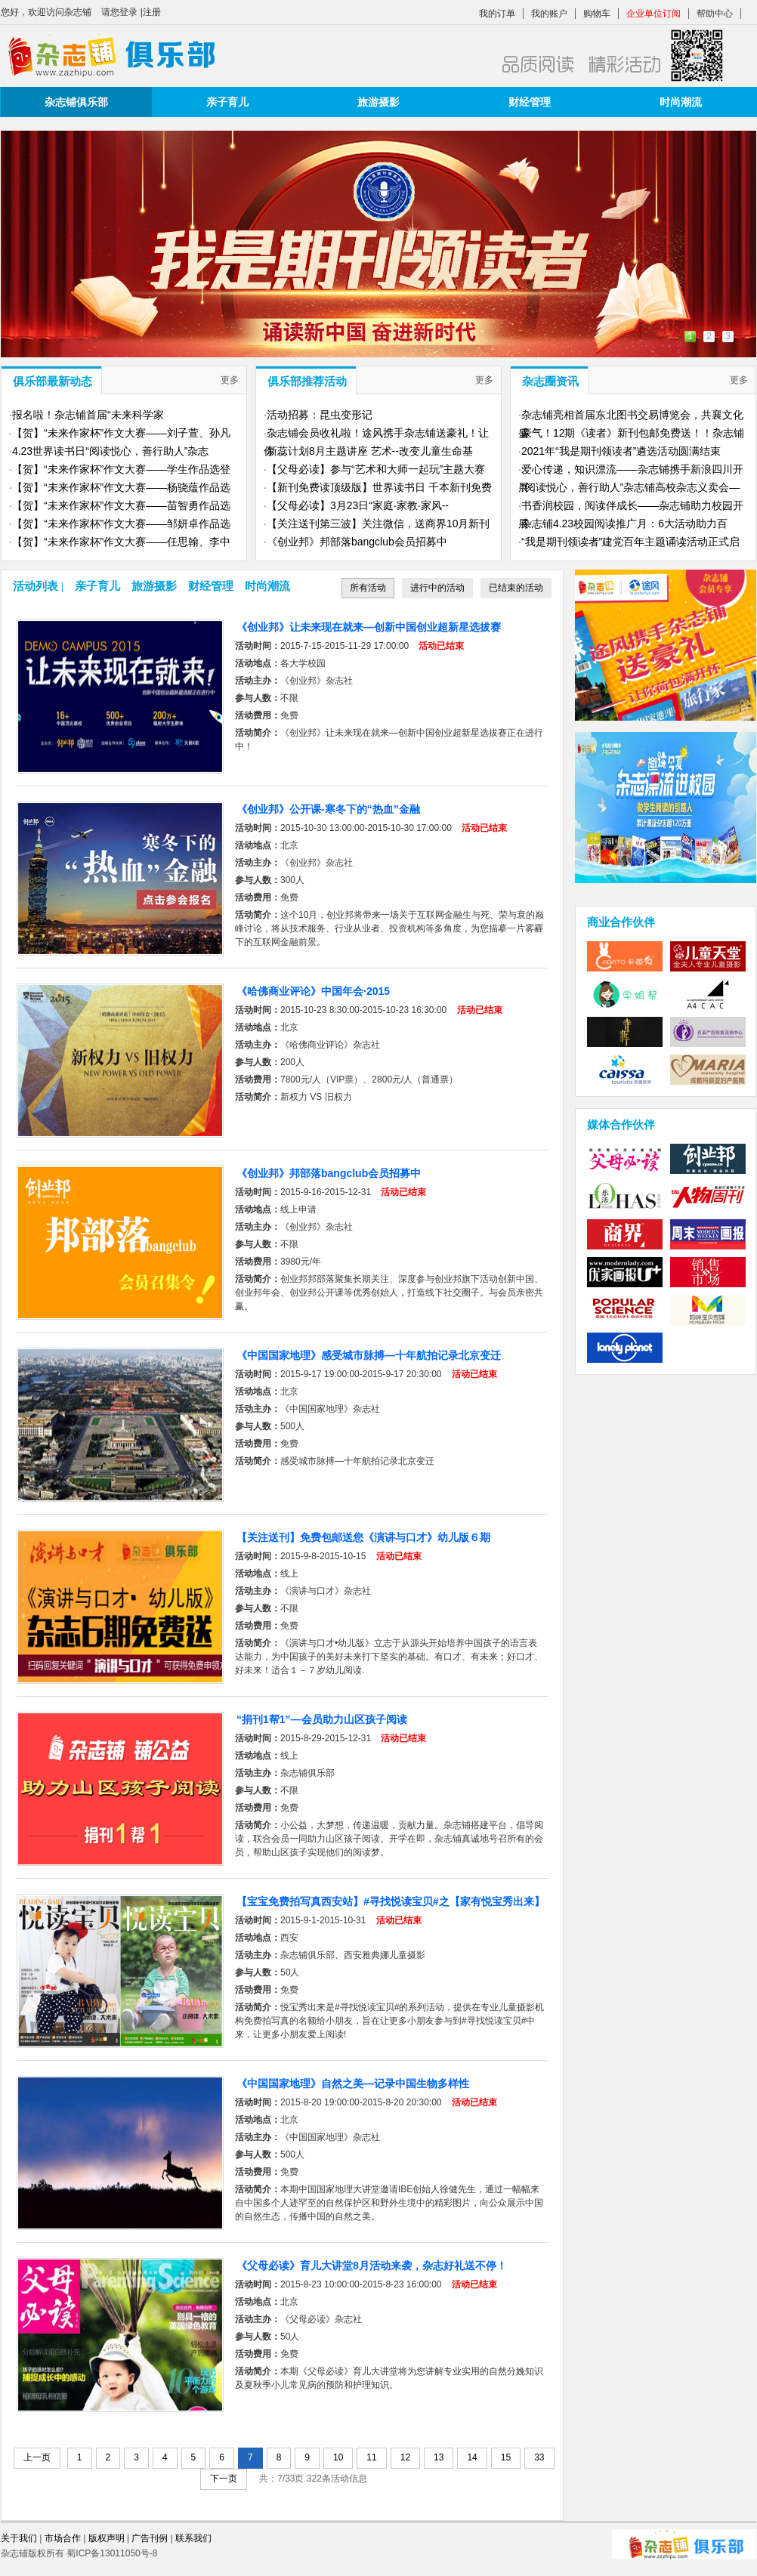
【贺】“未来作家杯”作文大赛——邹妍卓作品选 (121, 523)
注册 (152, 12)
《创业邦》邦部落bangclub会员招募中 (357, 542)
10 (338, 2457)
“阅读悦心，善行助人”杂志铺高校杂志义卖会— (630, 487)
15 (506, 2457)
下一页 (223, 2478)
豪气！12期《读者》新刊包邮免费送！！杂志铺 (633, 433)
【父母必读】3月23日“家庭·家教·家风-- (358, 505)
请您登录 (119, 12)
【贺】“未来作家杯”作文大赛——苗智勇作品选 (121, 505)
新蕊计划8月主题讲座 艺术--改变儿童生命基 (370, 451)
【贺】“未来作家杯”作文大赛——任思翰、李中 (121, 542)
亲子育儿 (227, 102)
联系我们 (193, 2538)
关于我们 (19, 2538)
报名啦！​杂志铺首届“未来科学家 (88, 415)
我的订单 (497, 13)
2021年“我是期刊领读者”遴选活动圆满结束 (621, 451)
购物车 (596, 13)
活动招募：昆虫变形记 (319, 415)
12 (405, 2457)
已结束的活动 (516, 587)
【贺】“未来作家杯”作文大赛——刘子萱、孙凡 (121, 433)
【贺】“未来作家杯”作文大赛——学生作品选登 (121, 469)
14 (472, 2457)
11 (371, 2457)
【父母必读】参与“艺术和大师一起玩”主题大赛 (376, 469)
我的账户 (549, 13)
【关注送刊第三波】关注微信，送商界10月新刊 (378, 523)
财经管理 (529, 102)
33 (539, 2457)
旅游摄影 (378, 102)
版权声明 (107, 2538)
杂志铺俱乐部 (76, 102)
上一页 (37, 2457)
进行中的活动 (437, 587)
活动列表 (35, 586)
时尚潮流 (681, 102)
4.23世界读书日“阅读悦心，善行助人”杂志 (110, 451)
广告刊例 (149, 2538)
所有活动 (368, 590)
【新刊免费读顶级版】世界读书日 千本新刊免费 (379, 487)
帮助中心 (715, 13)
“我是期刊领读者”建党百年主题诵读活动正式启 (630, 542)
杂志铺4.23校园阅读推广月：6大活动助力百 (624, 523)
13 (438, 2457)
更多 (230, 380)
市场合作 (63, 2538)
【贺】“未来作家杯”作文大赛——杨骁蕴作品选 (121, 487)
